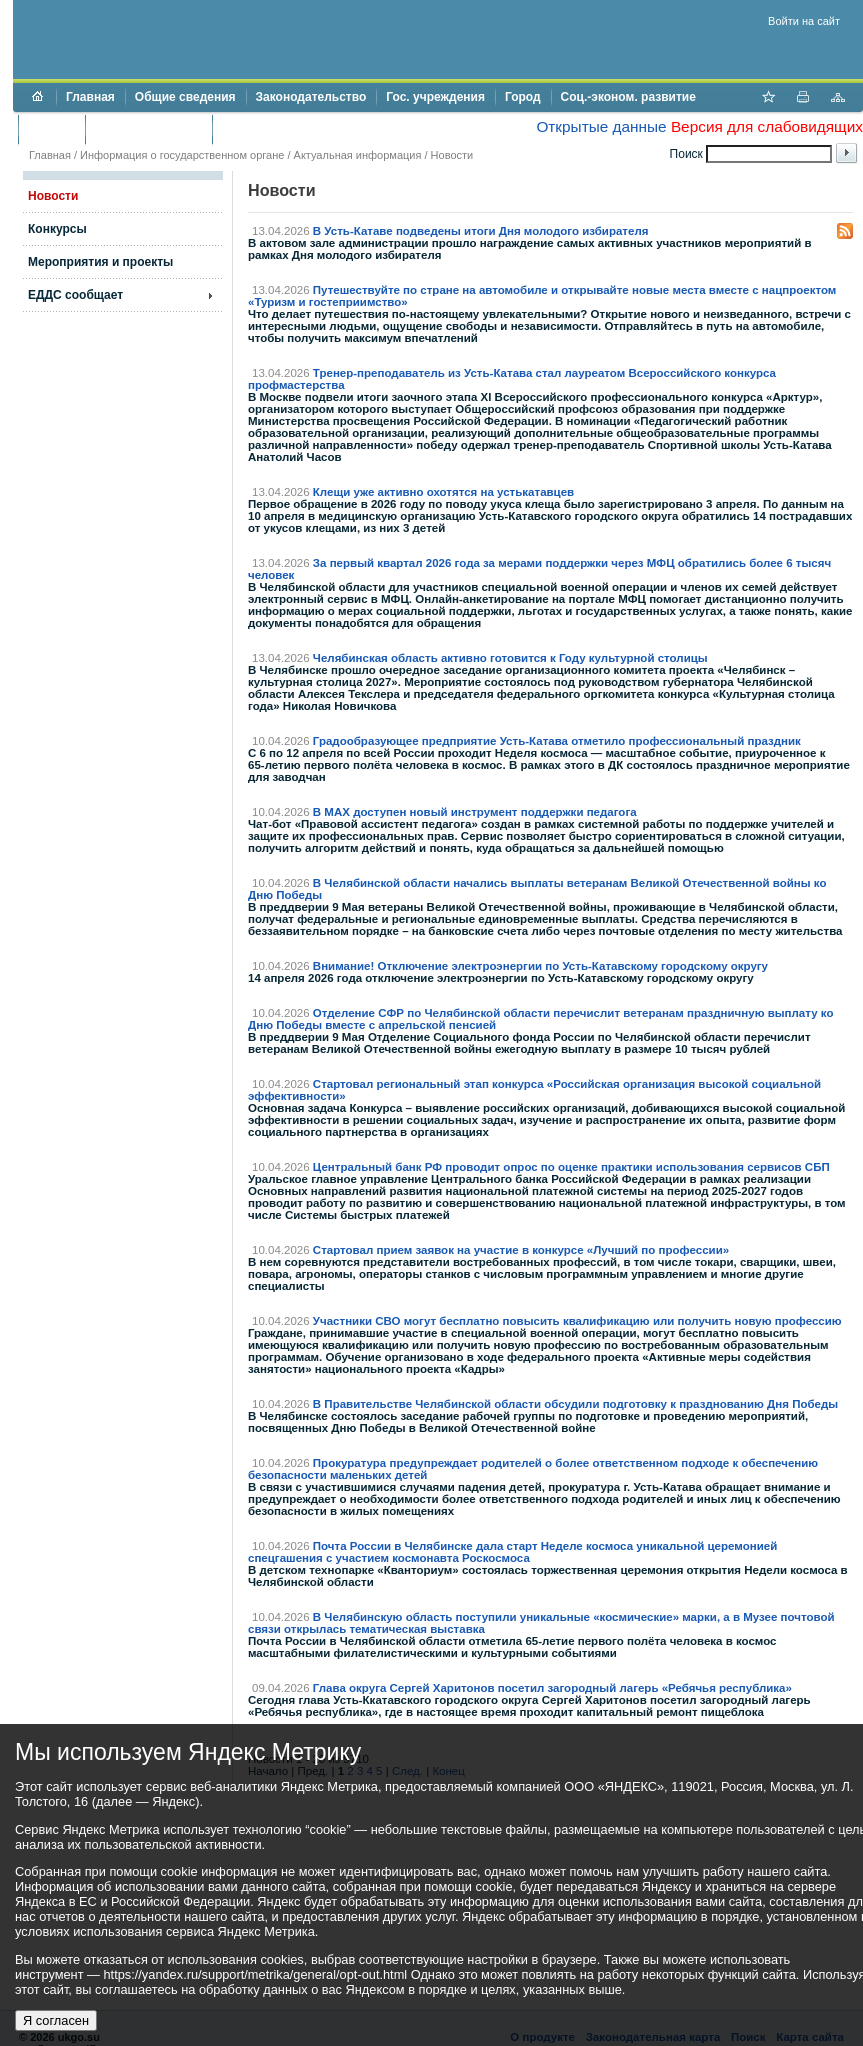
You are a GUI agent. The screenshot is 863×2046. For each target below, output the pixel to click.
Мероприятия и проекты (100, 262)
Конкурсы (57, 229)
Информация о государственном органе (182, 155)
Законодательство (311, 97)
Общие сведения (185, 97)
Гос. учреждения (435, 97)
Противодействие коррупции (308, 129)
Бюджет (51, 129)
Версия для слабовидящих (767, 126)
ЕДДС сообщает (75, 295)
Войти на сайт (804, 21)
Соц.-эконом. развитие (628, 97)
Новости (452, 155)
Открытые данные (601, 126)
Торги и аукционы (148, 129)
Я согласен (56, 2020)
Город (523, 97)
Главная (90, 97)
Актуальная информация (358, 155)
